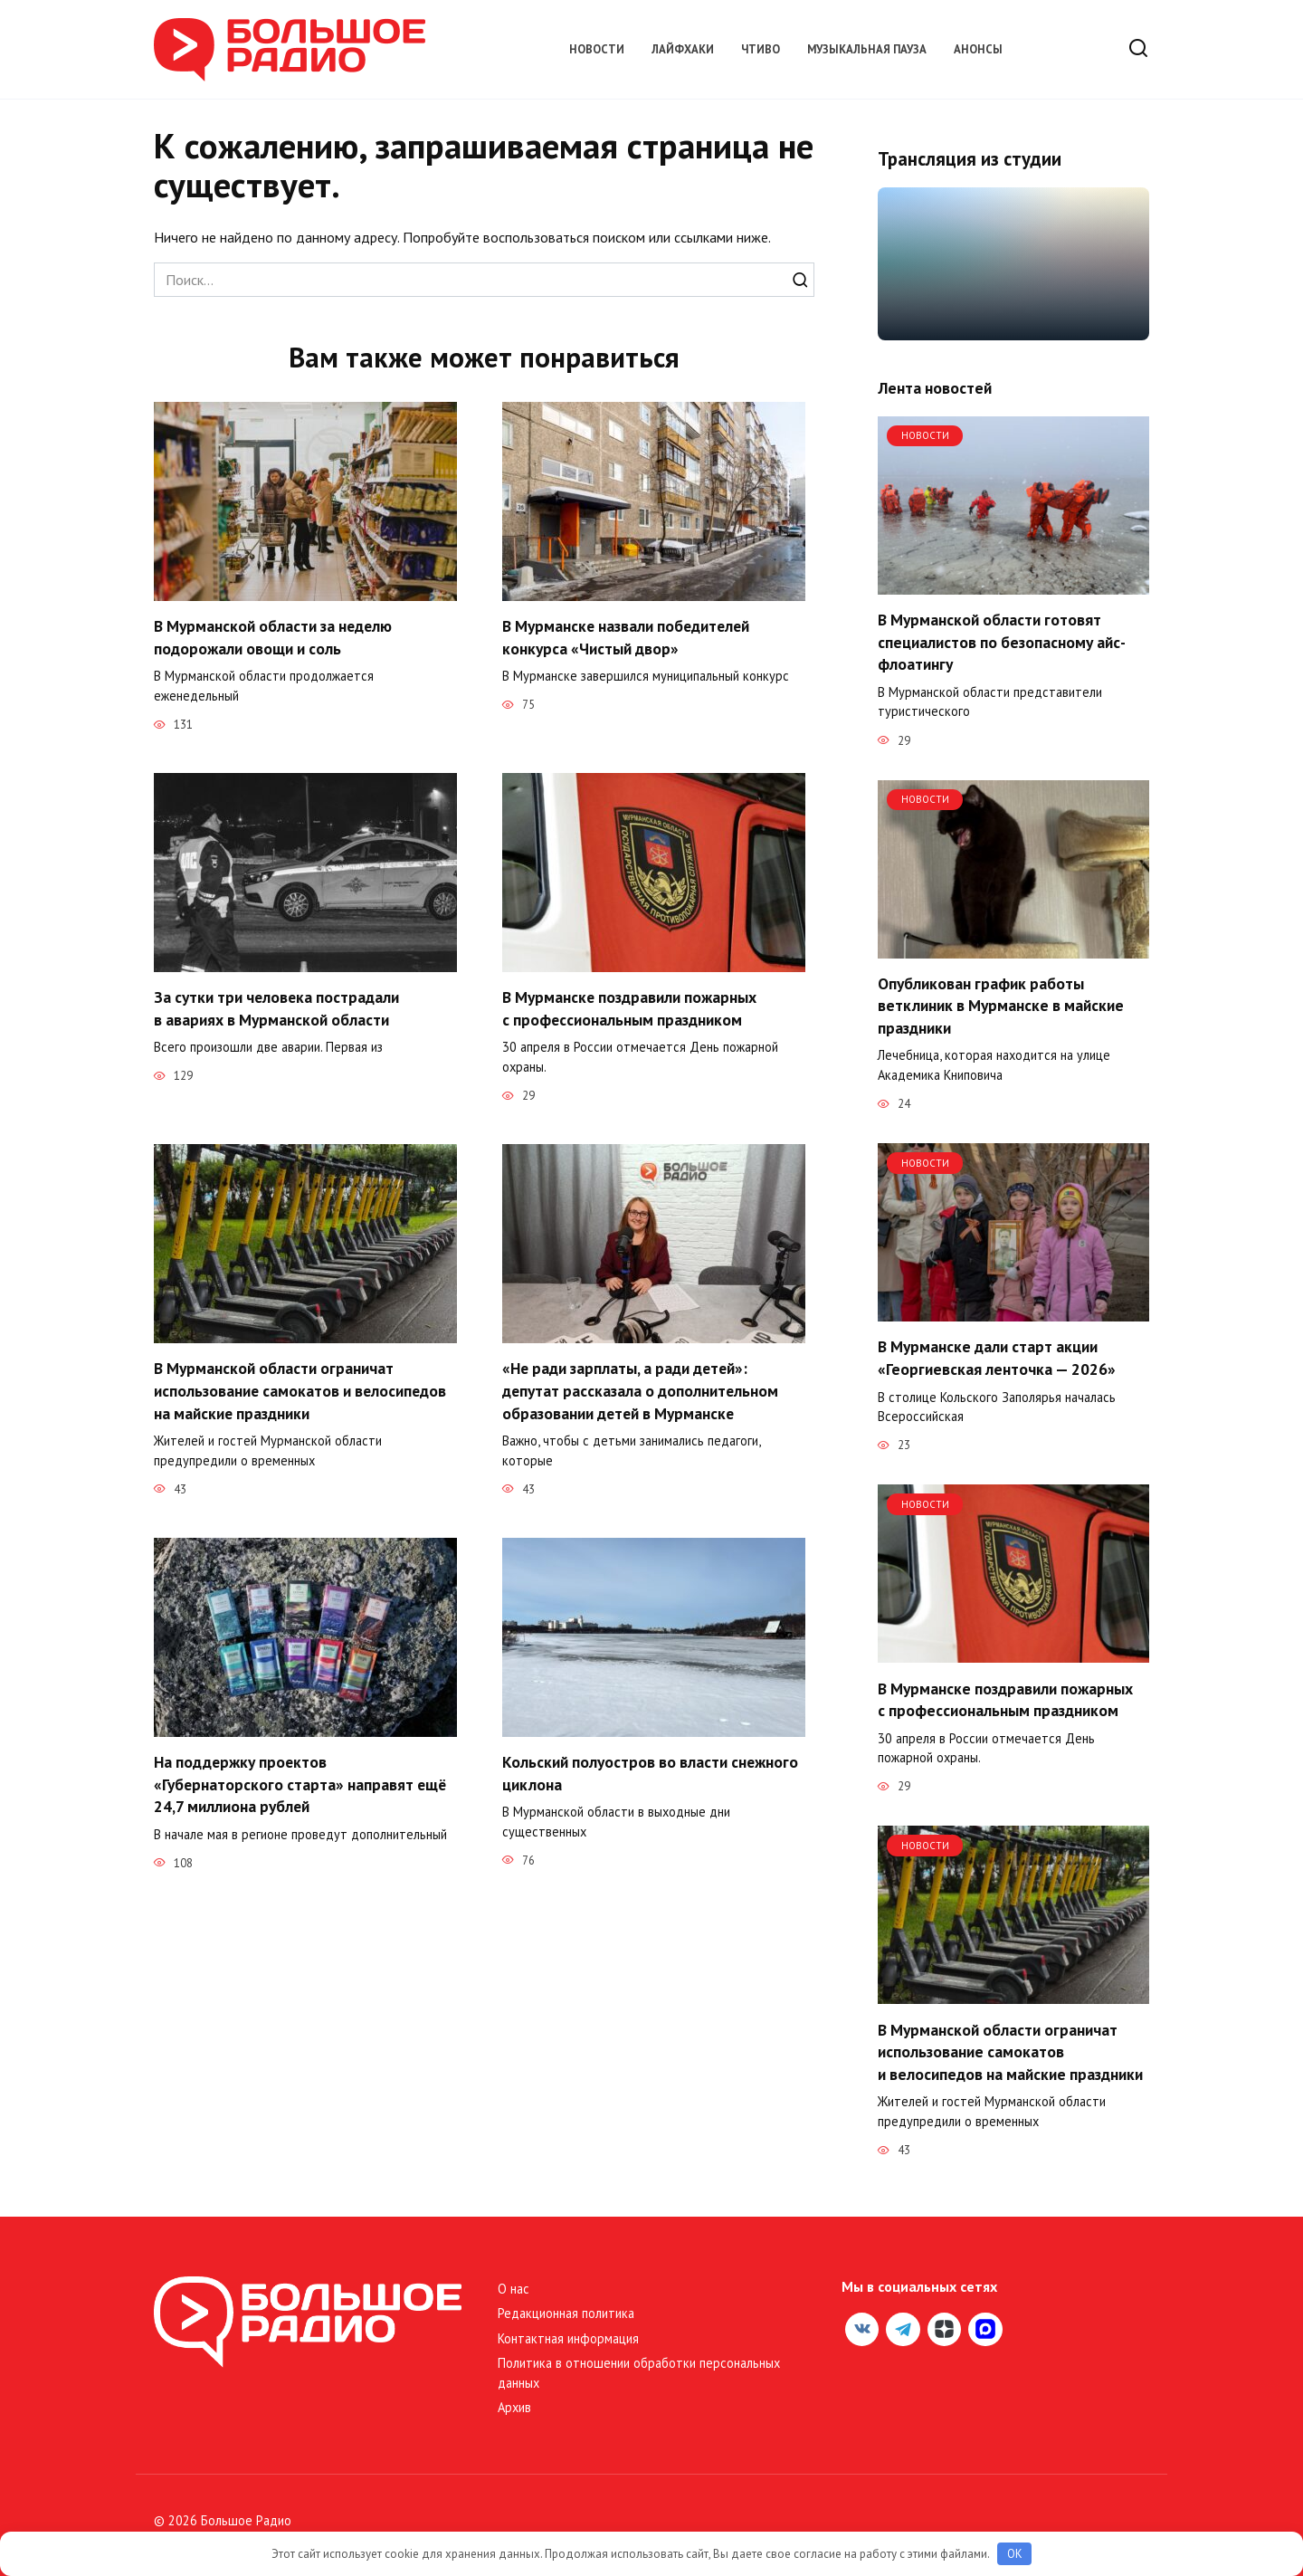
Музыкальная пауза (867, 49)
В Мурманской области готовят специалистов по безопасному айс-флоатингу (1002, 641)
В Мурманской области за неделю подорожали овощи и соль (274, 637)
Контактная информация (568, 2338)
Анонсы (978, 49)
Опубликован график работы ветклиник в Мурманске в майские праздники (1001, 1005)
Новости (596, 49)
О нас (513, 2288)
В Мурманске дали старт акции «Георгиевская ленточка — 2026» (997, 1357)
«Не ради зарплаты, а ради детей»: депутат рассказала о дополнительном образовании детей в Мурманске (641, 1390)
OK (1014, 2554)
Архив (514, 2407)
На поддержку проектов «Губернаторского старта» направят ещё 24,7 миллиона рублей (301, 1784)
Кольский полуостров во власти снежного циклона (650, 1773)
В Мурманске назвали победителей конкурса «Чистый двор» (627, 637)
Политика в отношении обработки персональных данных (639, 2372)
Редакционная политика (566, 2313)
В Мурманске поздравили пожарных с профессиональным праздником (629, 1008)
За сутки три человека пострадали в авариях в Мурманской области (277, 1008)
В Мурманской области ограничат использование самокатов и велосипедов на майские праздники (301, 1390)
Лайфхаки (683, 49)
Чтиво (760, 49)
